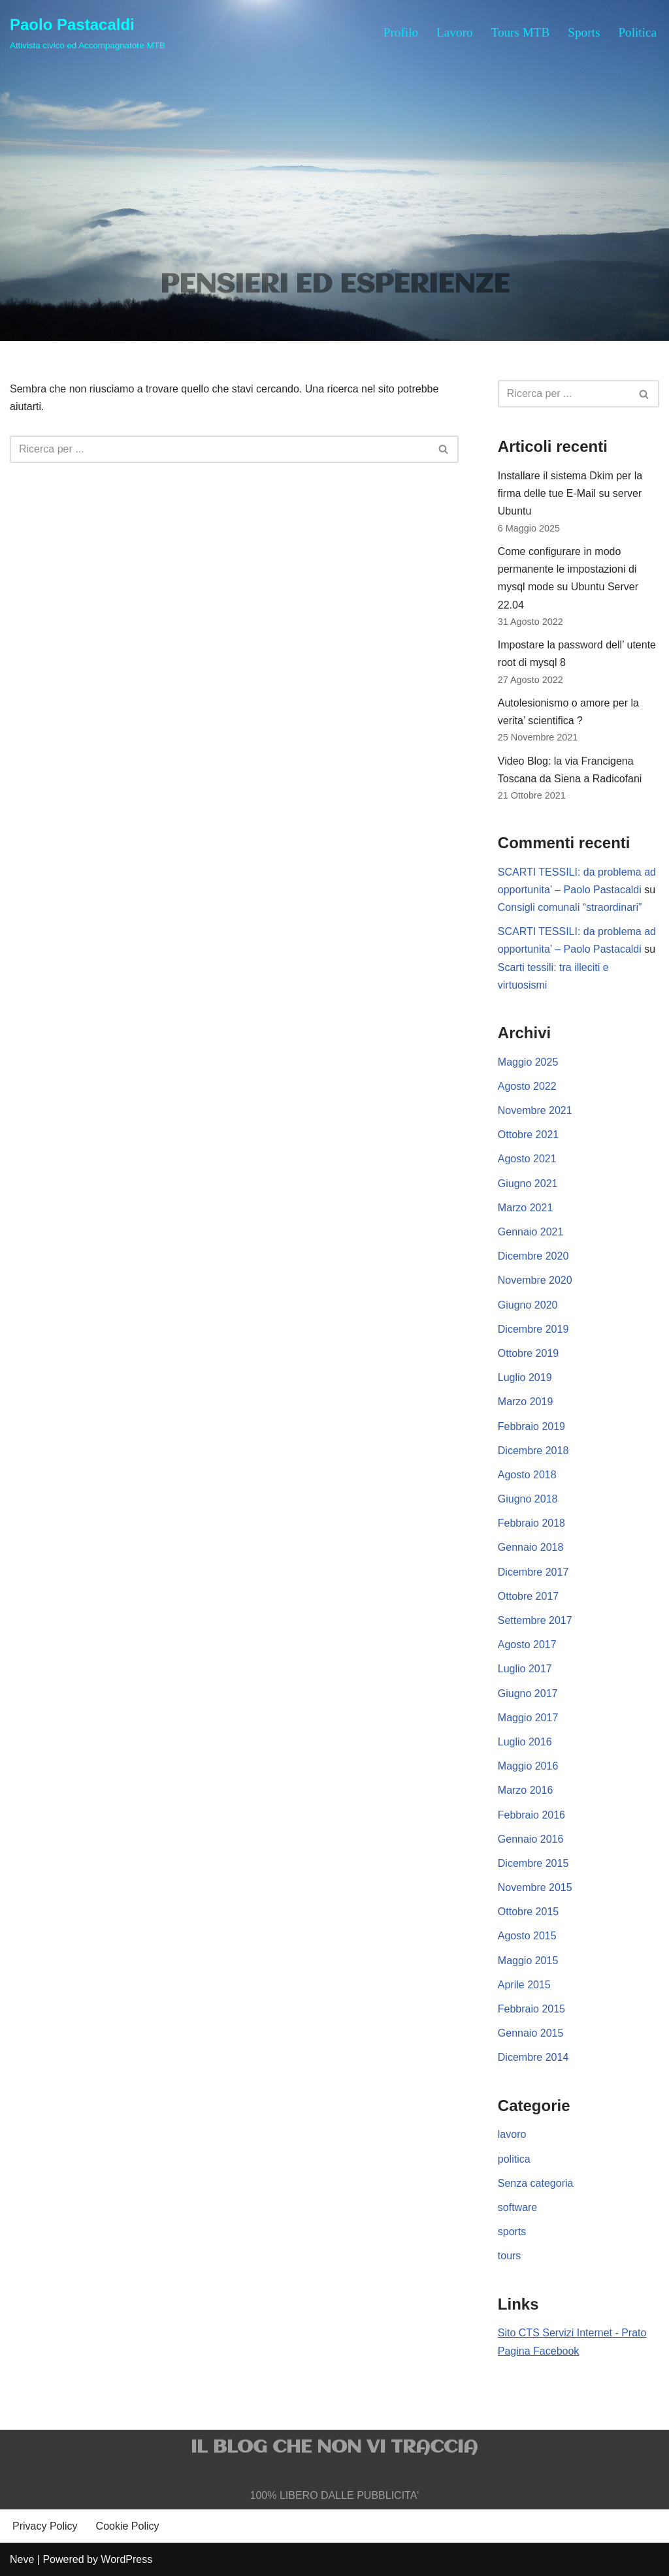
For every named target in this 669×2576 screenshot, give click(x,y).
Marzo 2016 (525, 1790)
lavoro (512, 2134)
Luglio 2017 (525, 1668)
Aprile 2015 (524, 1984)
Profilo (400, 32)
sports (512, 2231)
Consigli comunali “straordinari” (570, 907)
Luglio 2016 (525, 1741)
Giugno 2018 (528, 1498)
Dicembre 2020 (533, 1256)
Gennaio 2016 (531, 1839)
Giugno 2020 (528, 1305)
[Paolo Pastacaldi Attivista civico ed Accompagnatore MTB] (87, 32)
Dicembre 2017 (533, 1572)
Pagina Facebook (538, 2351)
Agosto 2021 (527, 1158)
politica (514, 2159)
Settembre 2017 (535, 1620)
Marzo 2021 (525, 1207)
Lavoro (454, 32)
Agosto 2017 (527, 1644)
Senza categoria (536, 2183)
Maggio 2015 (528, 1960)
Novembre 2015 (535, 1887)
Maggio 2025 (528, 1062)
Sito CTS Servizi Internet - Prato (572, 2332)
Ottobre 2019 (528, 1353)
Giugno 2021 (528, 1183)
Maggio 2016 (528, 1766)
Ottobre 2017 (528, 1596)
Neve (22, 2559)
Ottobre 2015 (528, 1911)
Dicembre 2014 (533, 2057)
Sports (584, 32)
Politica (637, 32)
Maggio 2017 (528, 1717)
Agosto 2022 (527, 1086)
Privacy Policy (45, 2526)
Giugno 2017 (528, 1693)
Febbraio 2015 (531, 2008)
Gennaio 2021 (531, 1231)
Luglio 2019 (525, 1377)
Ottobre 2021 (528, 1134)
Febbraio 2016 (531, 1815)
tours (509, 2255)
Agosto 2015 (527, 1935)
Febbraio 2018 (531, 1523)
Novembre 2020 (535, 1280)
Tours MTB (520, 32)
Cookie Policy (127, 2526)
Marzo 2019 (525, 1401)
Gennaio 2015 (531, 2033)
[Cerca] (219, 449)
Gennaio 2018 (531, 1547)
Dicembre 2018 (533, 1450)
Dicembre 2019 (533, 1329)
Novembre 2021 (535, 1110)
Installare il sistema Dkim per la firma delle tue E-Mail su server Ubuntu (570, 493)
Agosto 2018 (527, 1474)
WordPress (126, 2559)
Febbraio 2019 (531, 1426)
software (517, 2207)
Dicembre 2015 (533, 1863)
